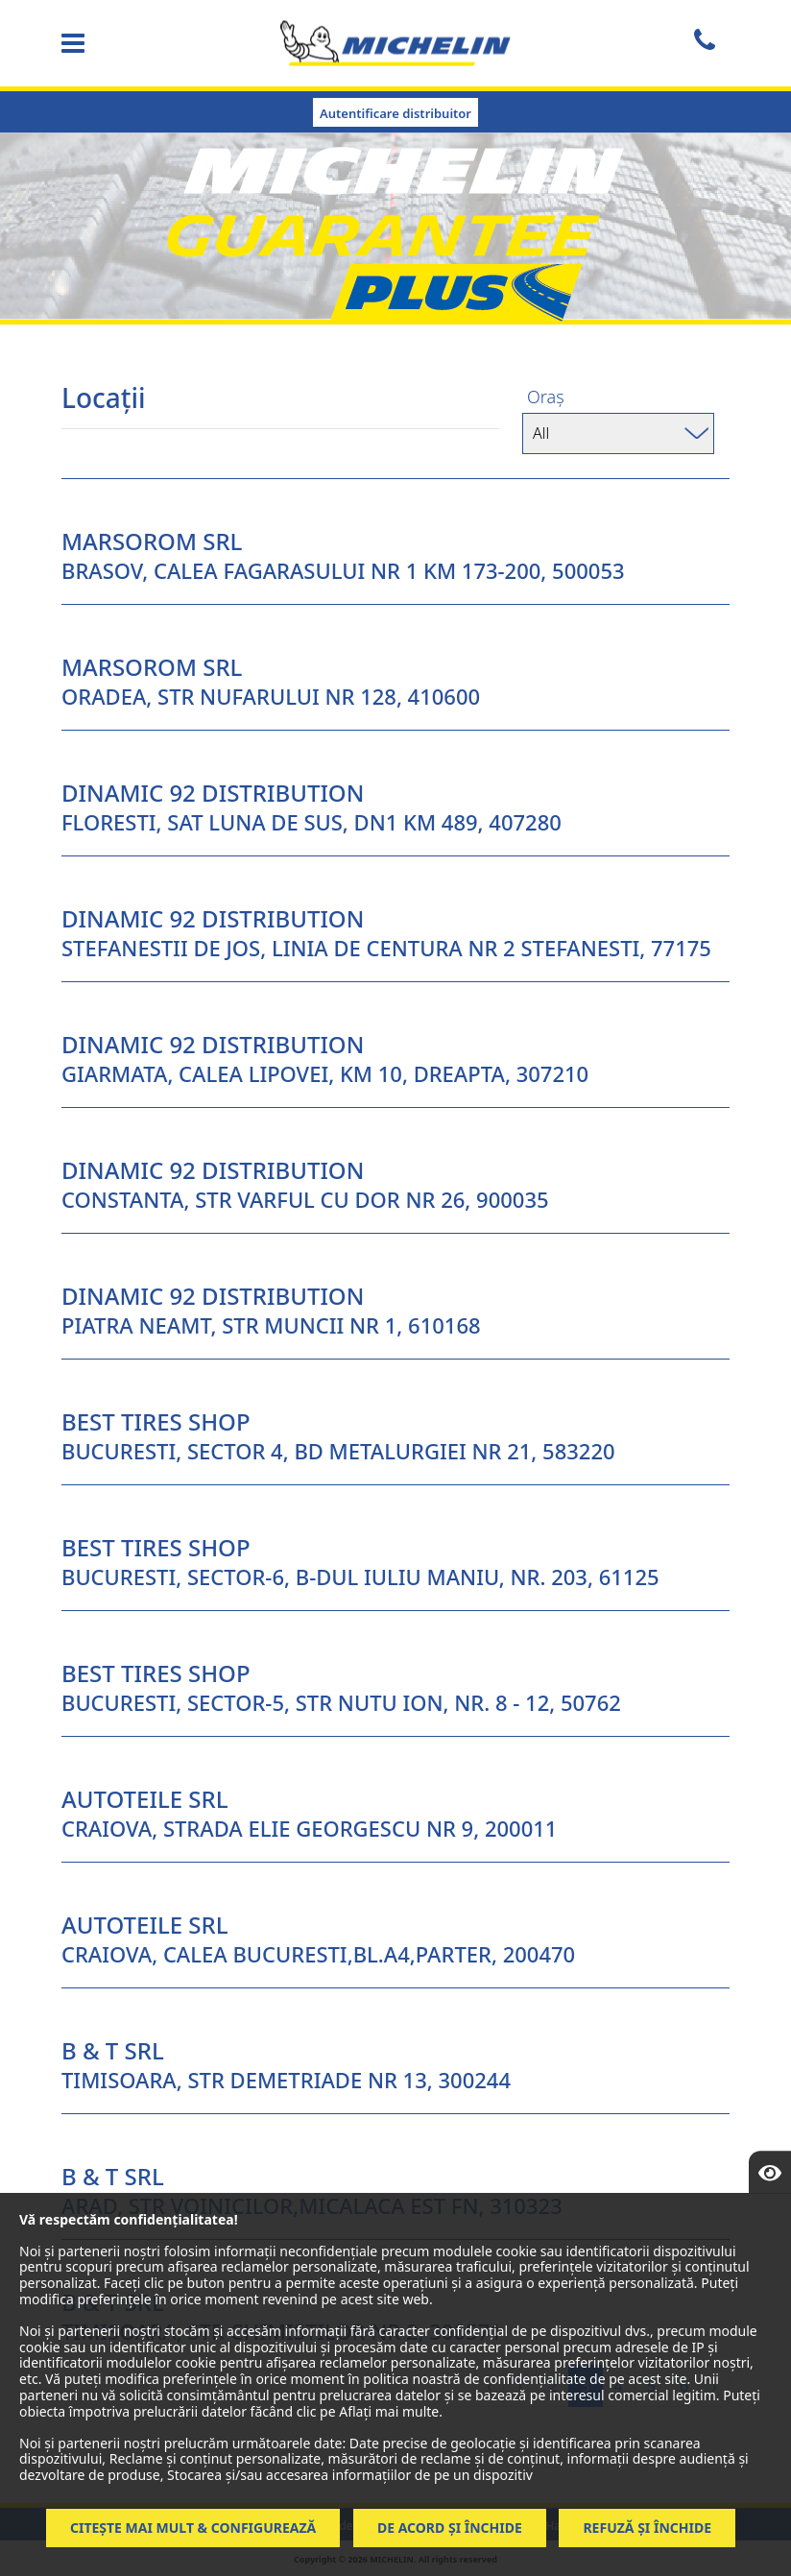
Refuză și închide (647, 2527)
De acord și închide (449, 2527)
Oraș (545, 396)
